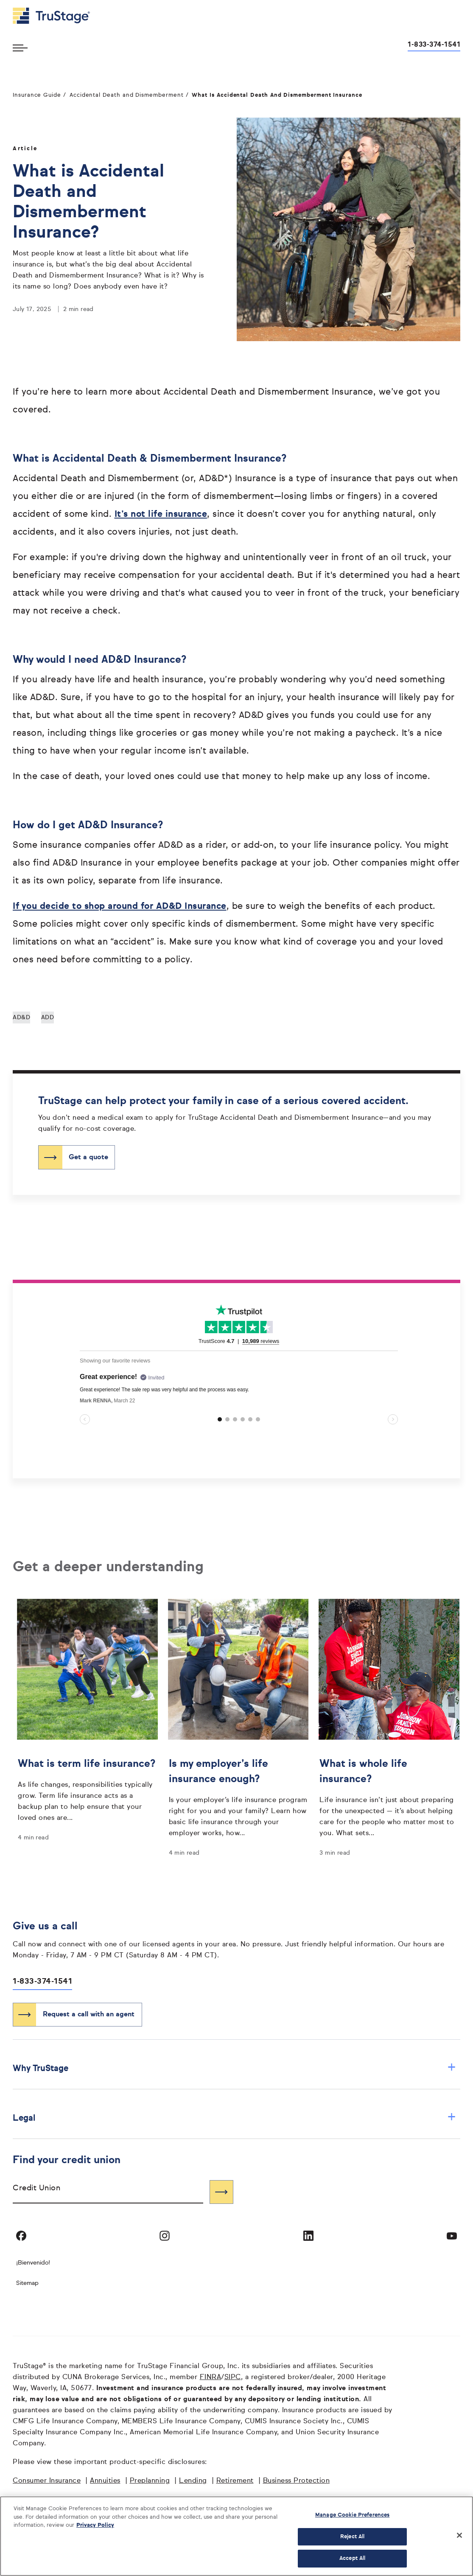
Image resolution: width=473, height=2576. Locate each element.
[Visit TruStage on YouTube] (451, 2235)
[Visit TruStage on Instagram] (164, 2235)
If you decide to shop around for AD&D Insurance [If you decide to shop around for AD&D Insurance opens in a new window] (120, 906)
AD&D (21, 1017)
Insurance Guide (37, 95)
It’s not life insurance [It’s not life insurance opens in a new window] (161, 514)
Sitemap (27, 2283)
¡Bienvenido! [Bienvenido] (33, 2263)
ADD (47, 1017)
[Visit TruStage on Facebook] (21, 2235)
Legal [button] (234, 2118)
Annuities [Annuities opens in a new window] (105, 2481)
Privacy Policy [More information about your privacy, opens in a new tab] (95, 2525)
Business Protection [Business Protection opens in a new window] (296, 2481)
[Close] (459, 2535)
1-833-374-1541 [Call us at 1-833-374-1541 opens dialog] (434, 45)
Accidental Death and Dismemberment (127, 95)
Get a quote (88, 1157)
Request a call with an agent (88, 2014)
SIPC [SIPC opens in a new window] (232, 2377)
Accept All (352, 2558)
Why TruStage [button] (234, 2068)
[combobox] (108, 2191)
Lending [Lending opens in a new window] (193, 2481)
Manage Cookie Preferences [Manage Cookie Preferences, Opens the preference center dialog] (352, 2515)
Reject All (352, 2537)
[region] (236, 2536)
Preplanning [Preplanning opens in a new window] (150, 2481)
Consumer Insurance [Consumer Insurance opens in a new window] (47, 2481)
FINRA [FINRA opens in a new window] (210, 2377)
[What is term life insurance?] (87, 1788)
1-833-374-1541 (42, 1981)
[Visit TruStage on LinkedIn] (308, 2235)
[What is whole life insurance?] (389, 1796)
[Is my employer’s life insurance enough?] (238, 1796)
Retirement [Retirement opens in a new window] (235, 2481)
